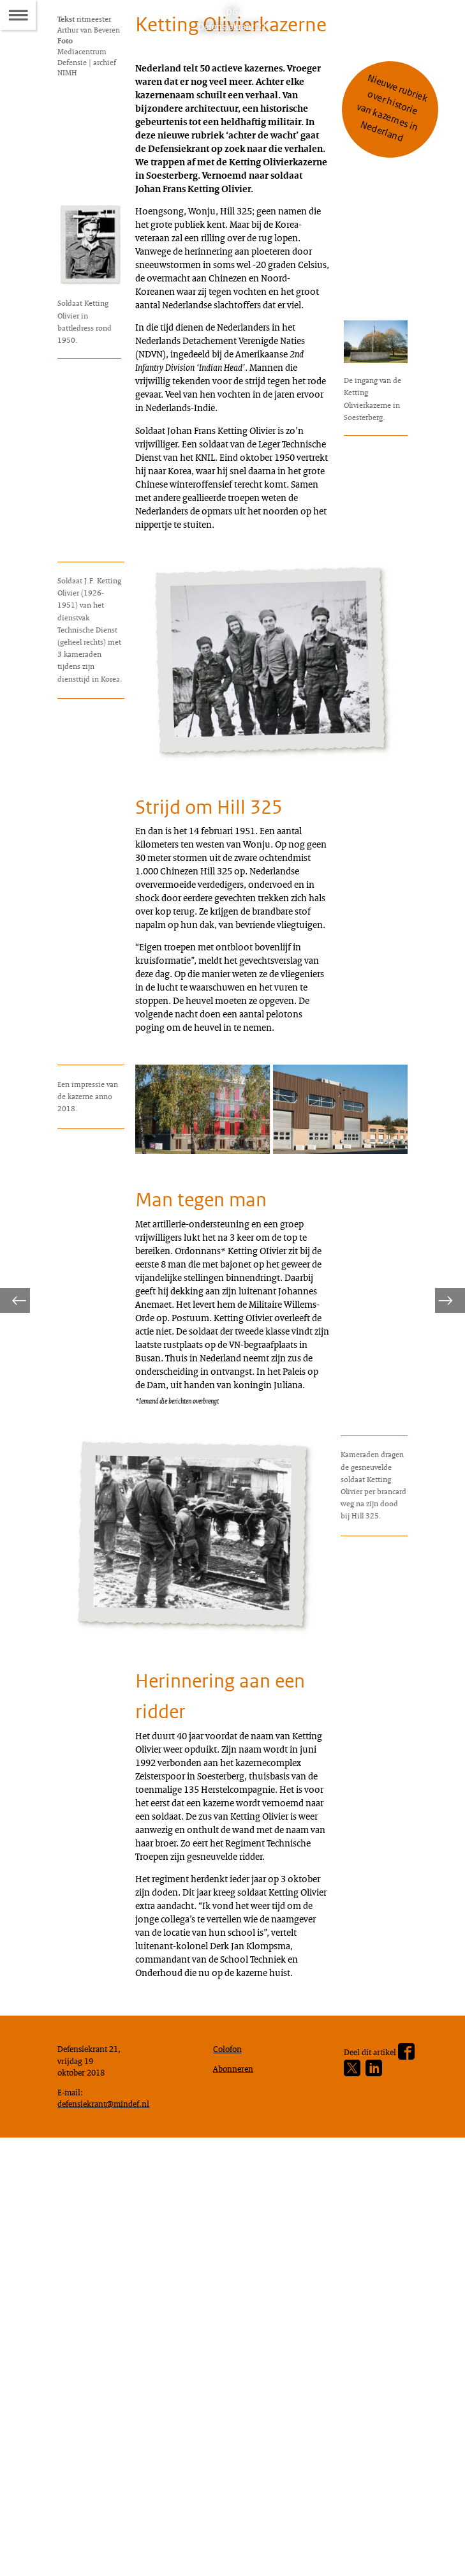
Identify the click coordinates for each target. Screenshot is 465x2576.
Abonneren (236, 2498)
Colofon (230, 2476)
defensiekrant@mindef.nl (109, 2537)
